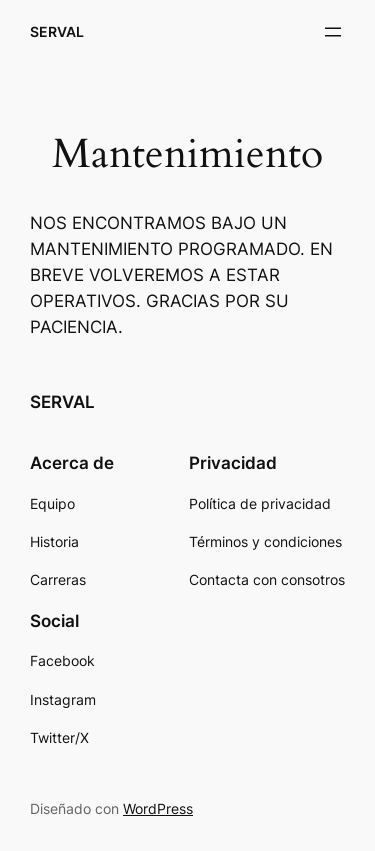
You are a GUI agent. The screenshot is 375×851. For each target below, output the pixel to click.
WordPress (158, 808)
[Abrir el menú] (333, 32)
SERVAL (57, 31)
